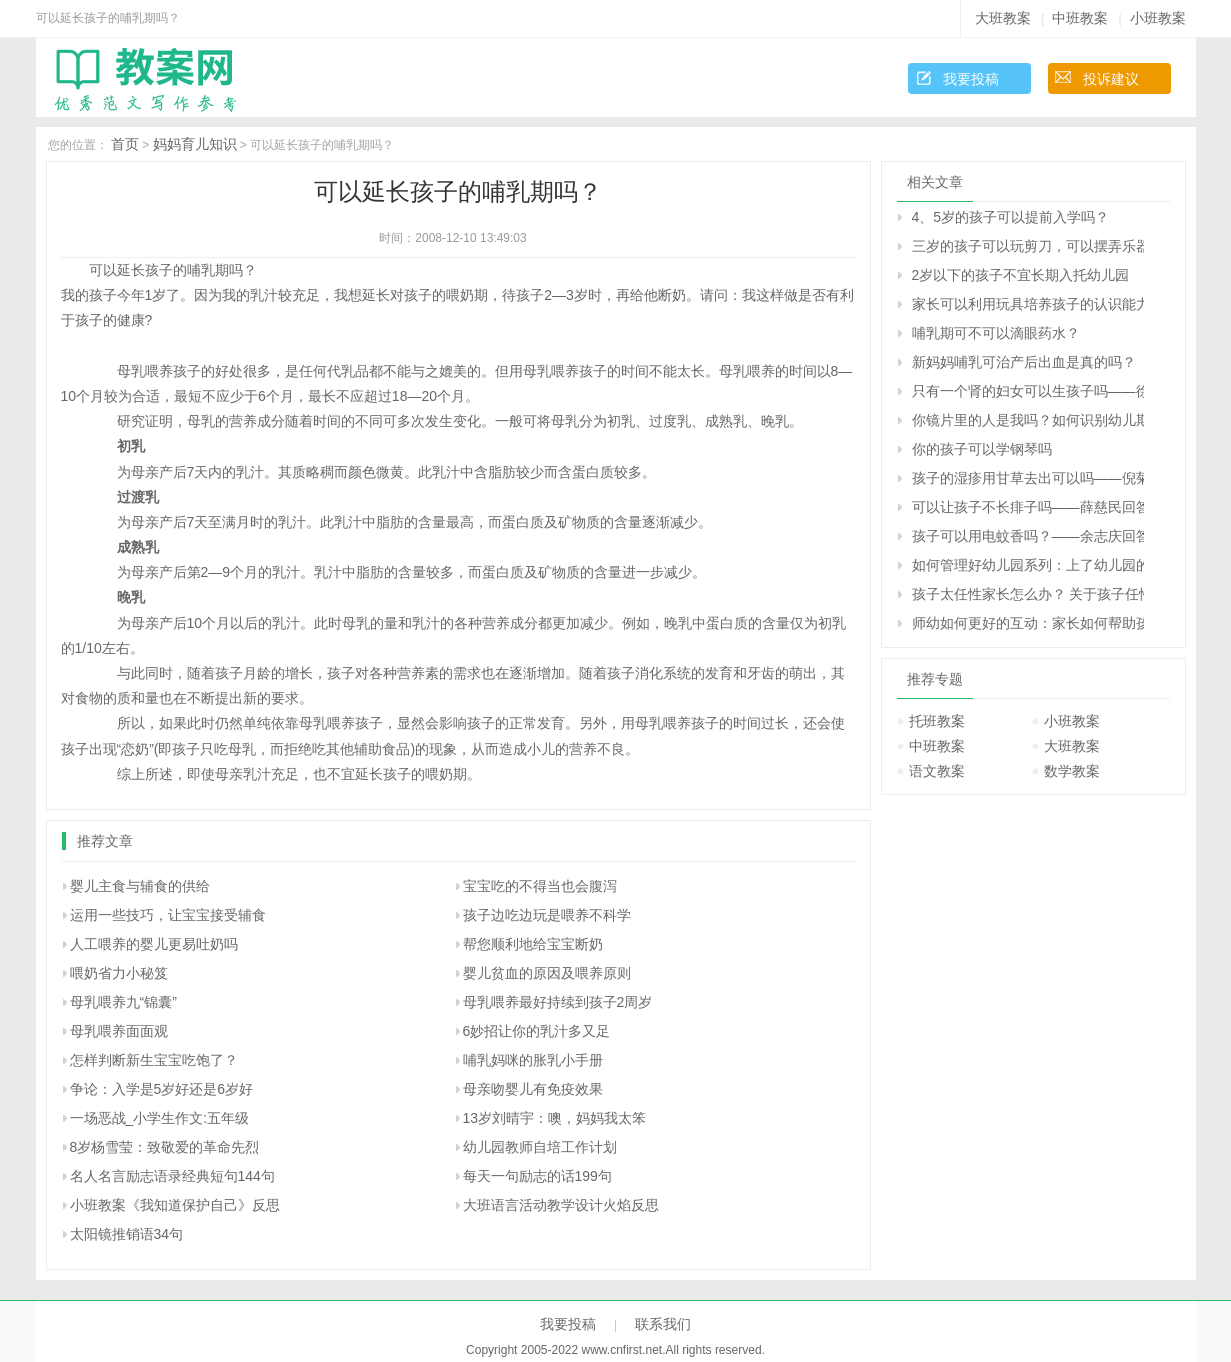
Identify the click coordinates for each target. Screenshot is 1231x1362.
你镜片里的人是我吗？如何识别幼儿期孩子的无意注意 (1028, 420)
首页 (125, 144)
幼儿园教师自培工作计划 (540, 1147)
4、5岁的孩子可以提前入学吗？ (1011, 217)
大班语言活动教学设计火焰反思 (561, 1205)
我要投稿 (971, 79)
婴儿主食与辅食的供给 (140, 886)
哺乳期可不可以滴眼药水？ (996, 333)
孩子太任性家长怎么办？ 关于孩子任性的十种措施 (1028, 594)
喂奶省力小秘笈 (119, 973)
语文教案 (937, 771)
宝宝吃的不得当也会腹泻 (540, 886)
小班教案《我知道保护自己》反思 (175, 1205)
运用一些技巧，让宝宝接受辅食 (168, 915)
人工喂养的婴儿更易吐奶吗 (154, 944)
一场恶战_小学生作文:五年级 (160, 1118)
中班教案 (1080, 18)
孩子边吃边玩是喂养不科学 (547, 915)
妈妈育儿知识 (195, 144)
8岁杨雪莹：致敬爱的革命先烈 (165, 1147)
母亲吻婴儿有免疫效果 (533, 1089)
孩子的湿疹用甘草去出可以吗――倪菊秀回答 (1028, 478)
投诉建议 (1111, 79)
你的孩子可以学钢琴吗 (982, 449)
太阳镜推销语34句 (127, 1234)
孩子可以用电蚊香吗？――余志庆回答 (1028, 536)
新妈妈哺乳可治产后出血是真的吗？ (1024, 362)
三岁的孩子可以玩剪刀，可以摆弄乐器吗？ (1028, 246)
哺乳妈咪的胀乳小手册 (533, 1060)
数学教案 (1072, 771)
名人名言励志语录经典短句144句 (172, 1176)
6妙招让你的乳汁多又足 (537, 1031)
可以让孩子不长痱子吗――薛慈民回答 (1028, 507)
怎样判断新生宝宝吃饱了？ (154, 1060)
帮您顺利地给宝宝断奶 (533, 944)
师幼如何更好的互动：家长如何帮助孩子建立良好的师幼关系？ (1028, 623)
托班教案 (937, 721)
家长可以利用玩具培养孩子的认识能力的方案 (1028, 304)
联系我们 (663, 1324)
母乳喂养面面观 (119, 1031)
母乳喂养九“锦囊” (123, 1002)
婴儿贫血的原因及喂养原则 (547, 973)
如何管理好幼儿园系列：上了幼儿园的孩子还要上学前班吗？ (1028, 565)
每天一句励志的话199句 (537, 1176)
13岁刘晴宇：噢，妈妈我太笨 (555, 1118)
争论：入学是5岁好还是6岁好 (162, 1089)
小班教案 (1158, 18)
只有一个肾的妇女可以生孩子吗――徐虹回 (1028, 391)
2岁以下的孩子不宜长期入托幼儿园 (1021, 275)
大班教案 (1003, 18)
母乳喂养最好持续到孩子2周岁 (558, 1002)
